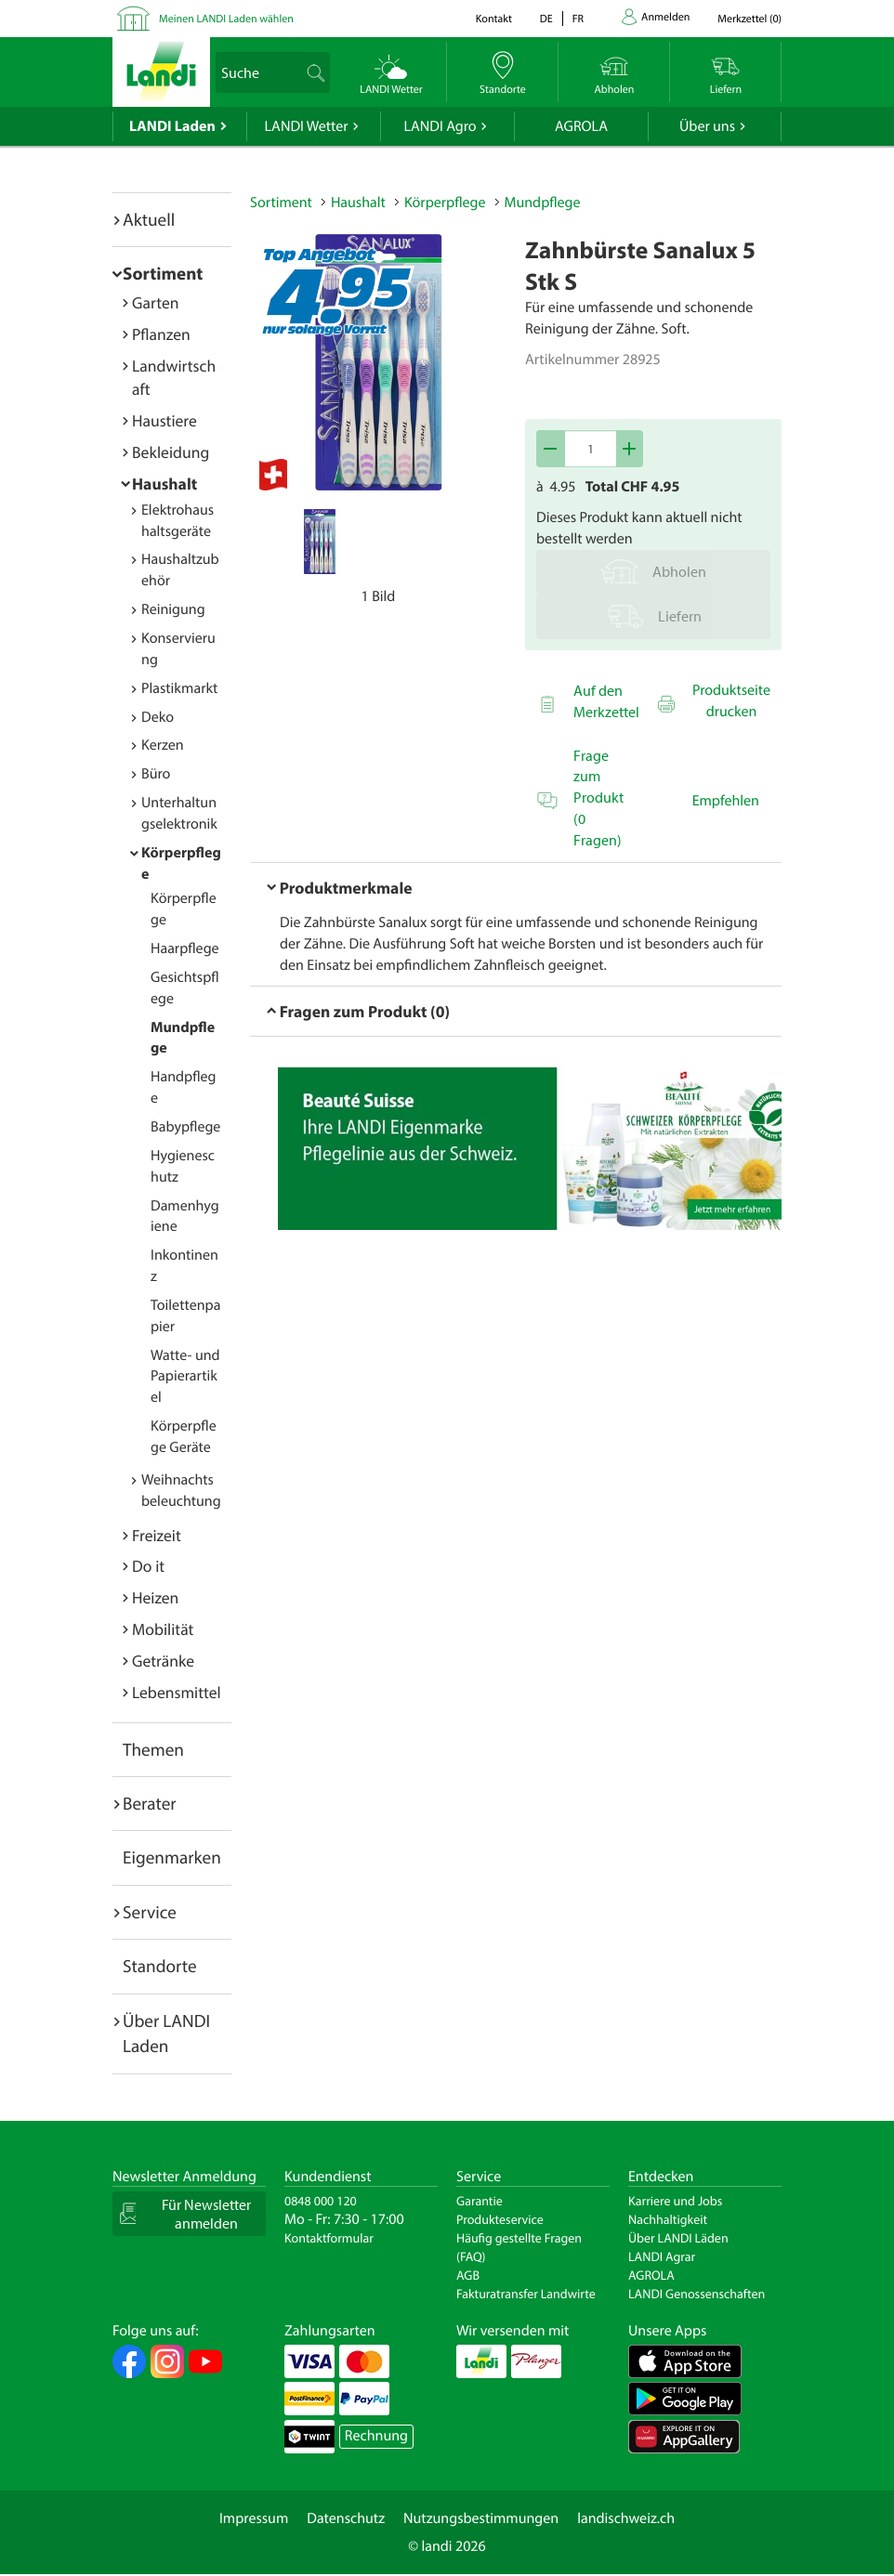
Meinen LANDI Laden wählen (226, 19)
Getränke (163, 1660)
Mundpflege (543, 202)
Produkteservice (500, 2219)
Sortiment (163, 273)
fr (578, 19)
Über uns (707, 126)
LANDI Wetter (306, 126)
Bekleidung (170, 452)
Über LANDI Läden (678, 2237)
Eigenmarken (172, 1857)
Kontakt (494, 19)
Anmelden (665, 17)
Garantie (479, 2200)
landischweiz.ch (626, 2518)
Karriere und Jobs (675, 2200)
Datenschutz (346, 2518)
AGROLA (581, 126)
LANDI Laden (172, 126)
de (546, 19)
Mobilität (162, 1629)
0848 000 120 (320, 2200)
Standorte (160, 1966)
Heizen (155, 1597)
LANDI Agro (439, 126)
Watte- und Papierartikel (185, 1376)
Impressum (253, 2518)
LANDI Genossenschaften (696, 2293)
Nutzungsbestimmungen (481, 2518)
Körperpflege (445, 202)
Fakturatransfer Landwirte (526, 2293)
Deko (157, 717)
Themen (153, 1749)
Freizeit (156, 1535)
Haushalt (164, 483)
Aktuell (149, 219)
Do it (148, 1565)
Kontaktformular (329, 2237)
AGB (468, 2275)
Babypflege (185, 1127)
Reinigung (173, 609)
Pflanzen (161, 334)
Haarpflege (185, 948)
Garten (155, 302)
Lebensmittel (176, 1692)
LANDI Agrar (661, 2256)
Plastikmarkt (179, 688)
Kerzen (162, 745)
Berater (150, 1803)
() (749, 19)
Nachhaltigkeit (667, 2219)
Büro (155, 774)
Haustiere (164, 420)
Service (150, 1912)
